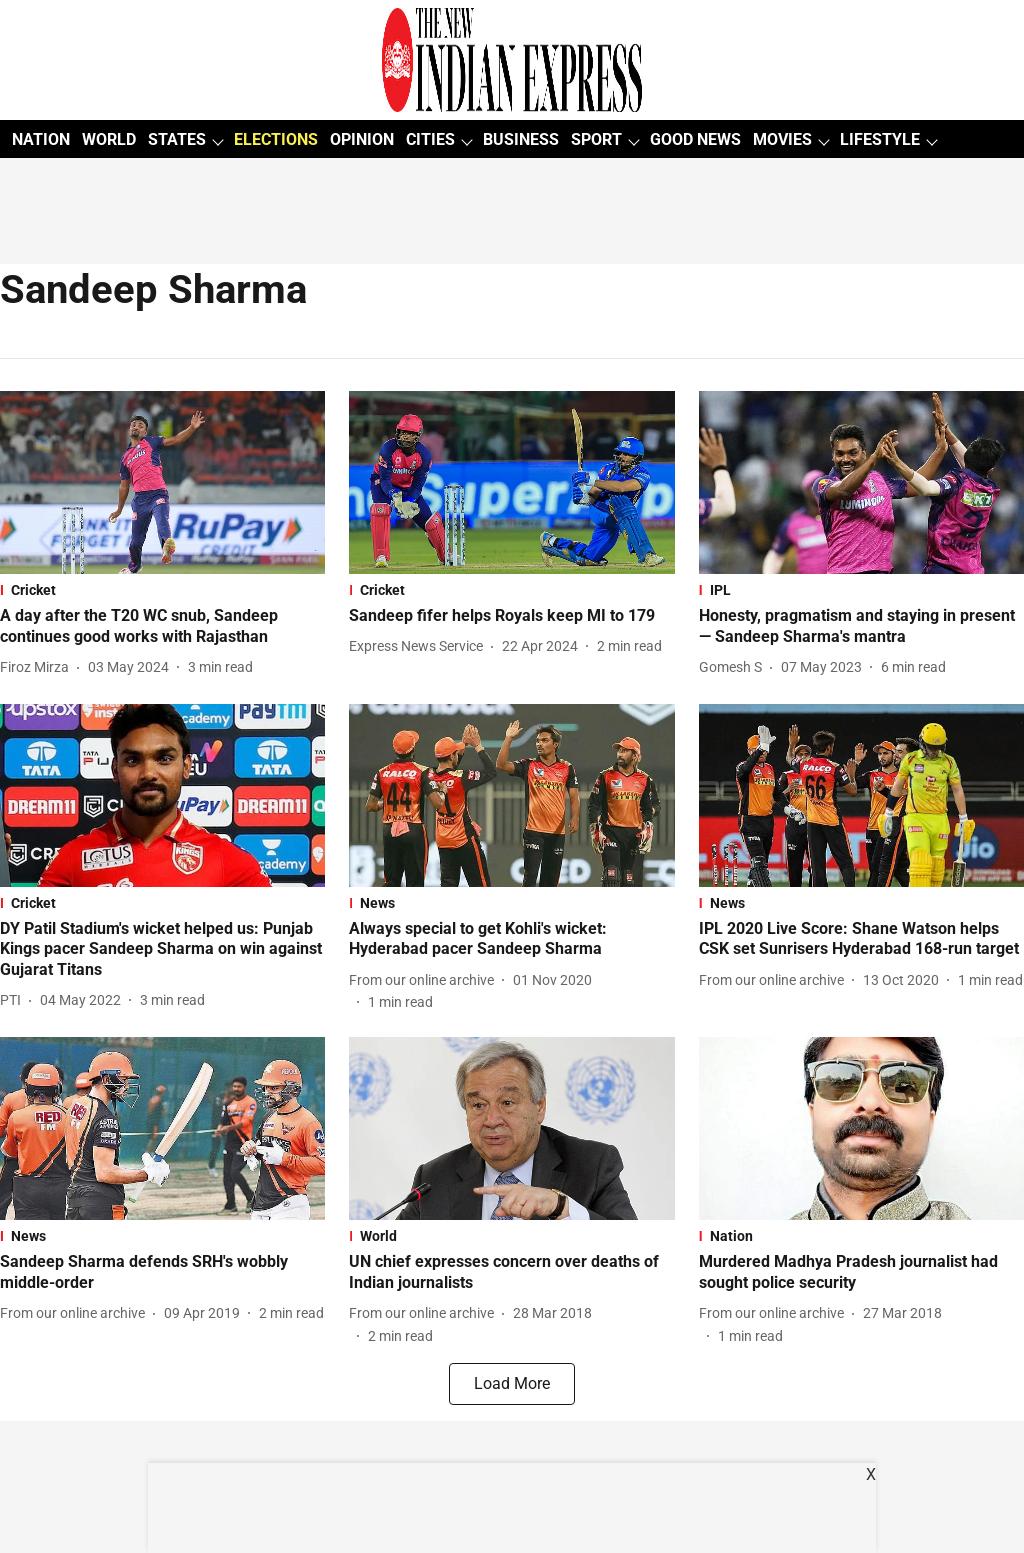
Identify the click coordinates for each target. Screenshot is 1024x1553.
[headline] (162, 627)
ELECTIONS (276, 139)
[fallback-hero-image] (162, 482)
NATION (41, 139)
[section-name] (162, 590)
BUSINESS (521, 139)
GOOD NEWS (695, 139)
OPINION (362, 139)
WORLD (109, 139)
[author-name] (38, 667)
